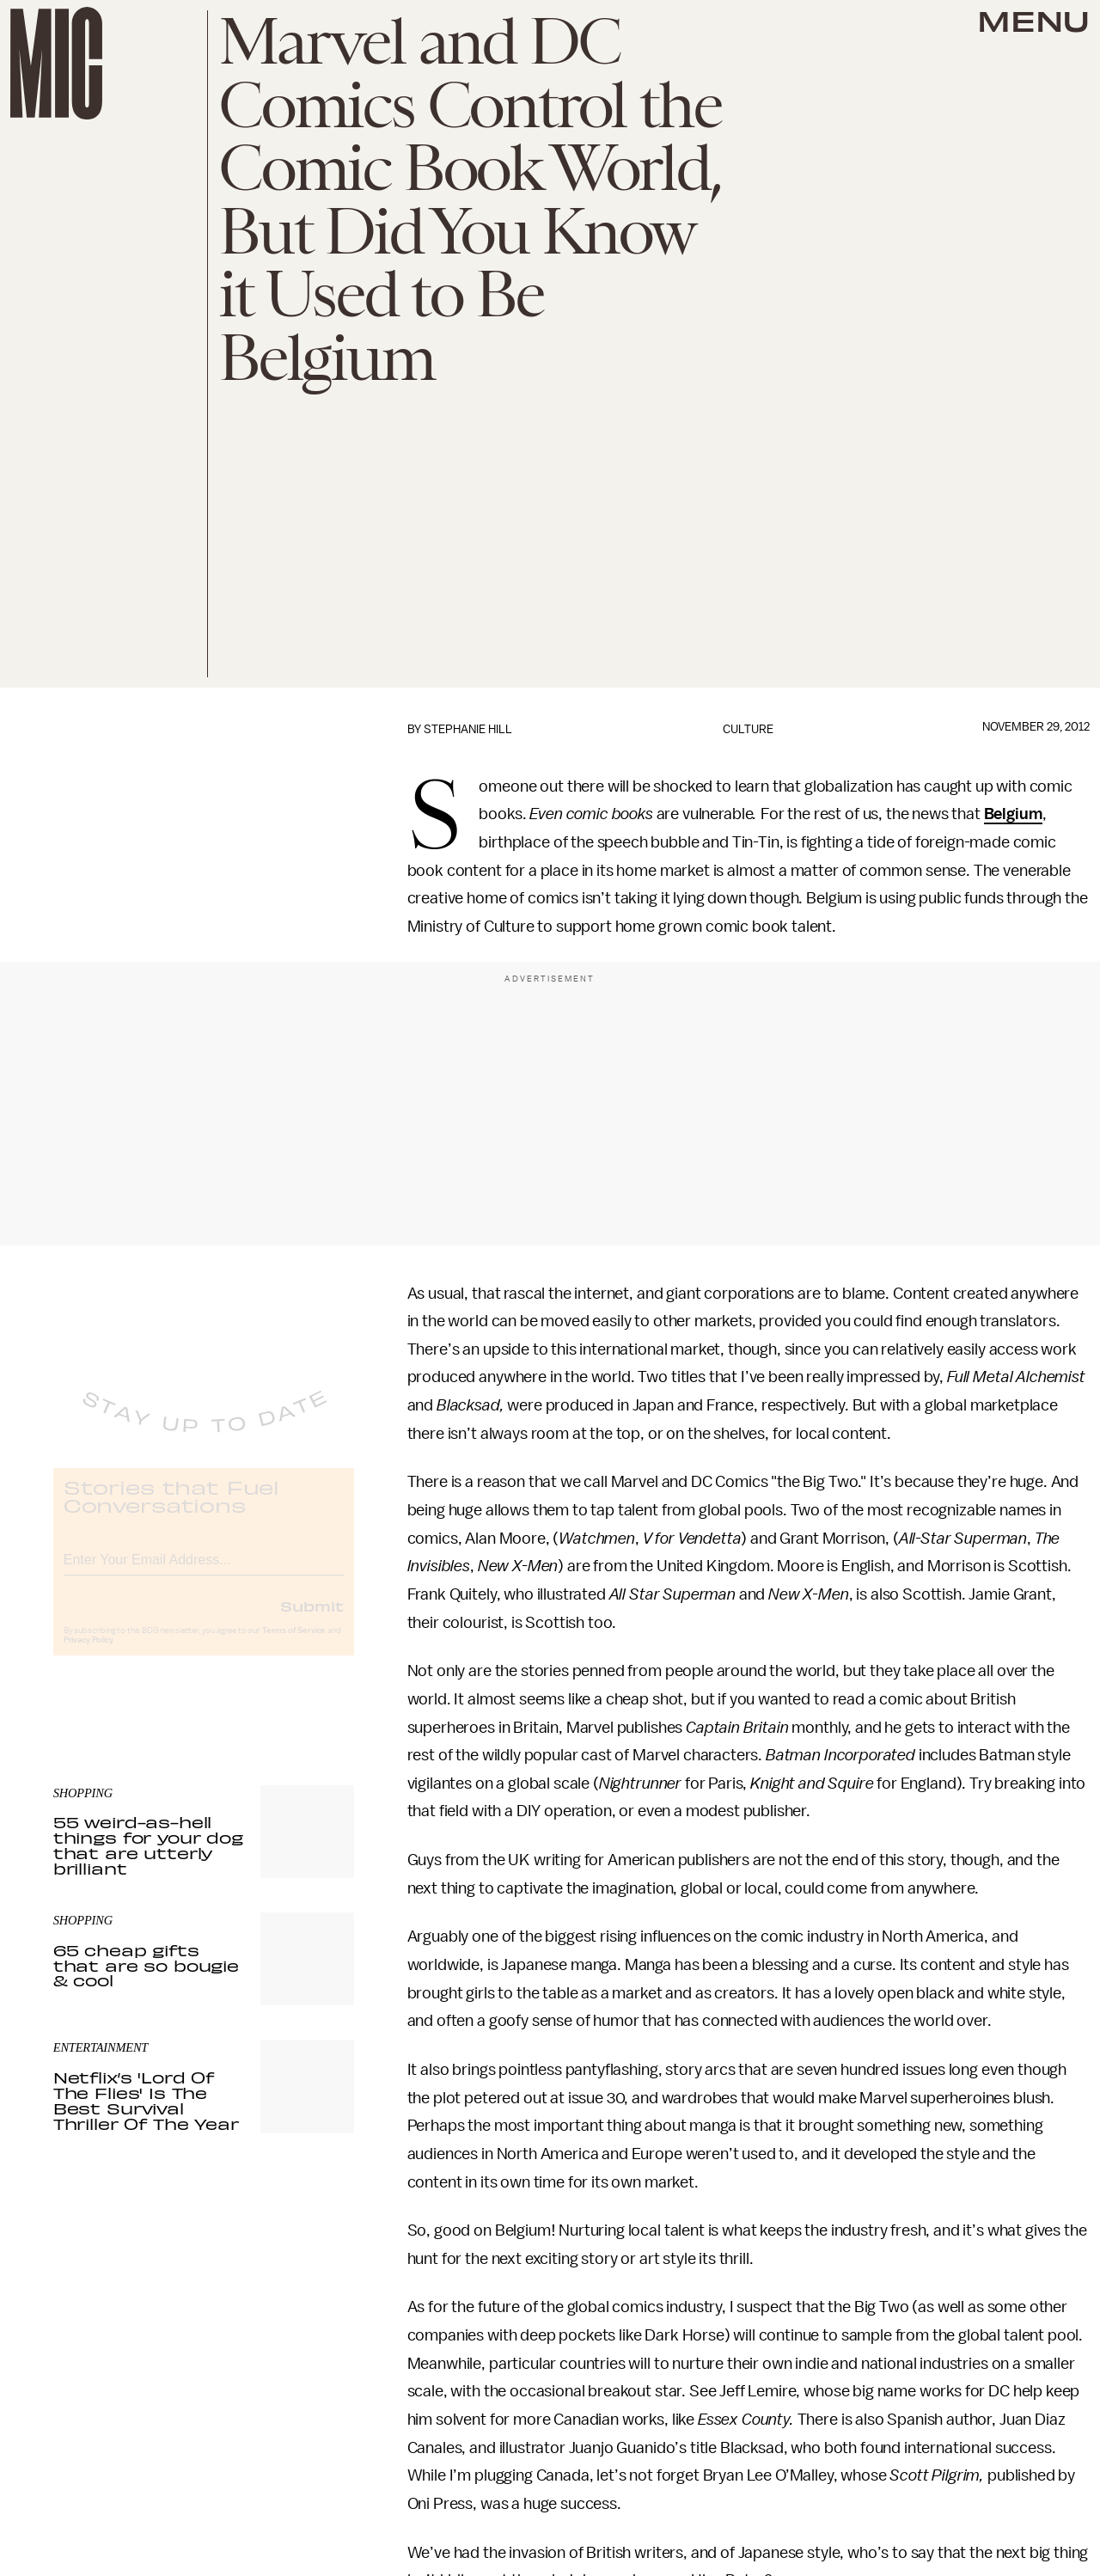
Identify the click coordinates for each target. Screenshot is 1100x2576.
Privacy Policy (88, 1654)
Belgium (1013, 814)
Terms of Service (294, 1645)
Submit (312, 1620)
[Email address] (204, 1571)
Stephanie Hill (468, 729)
